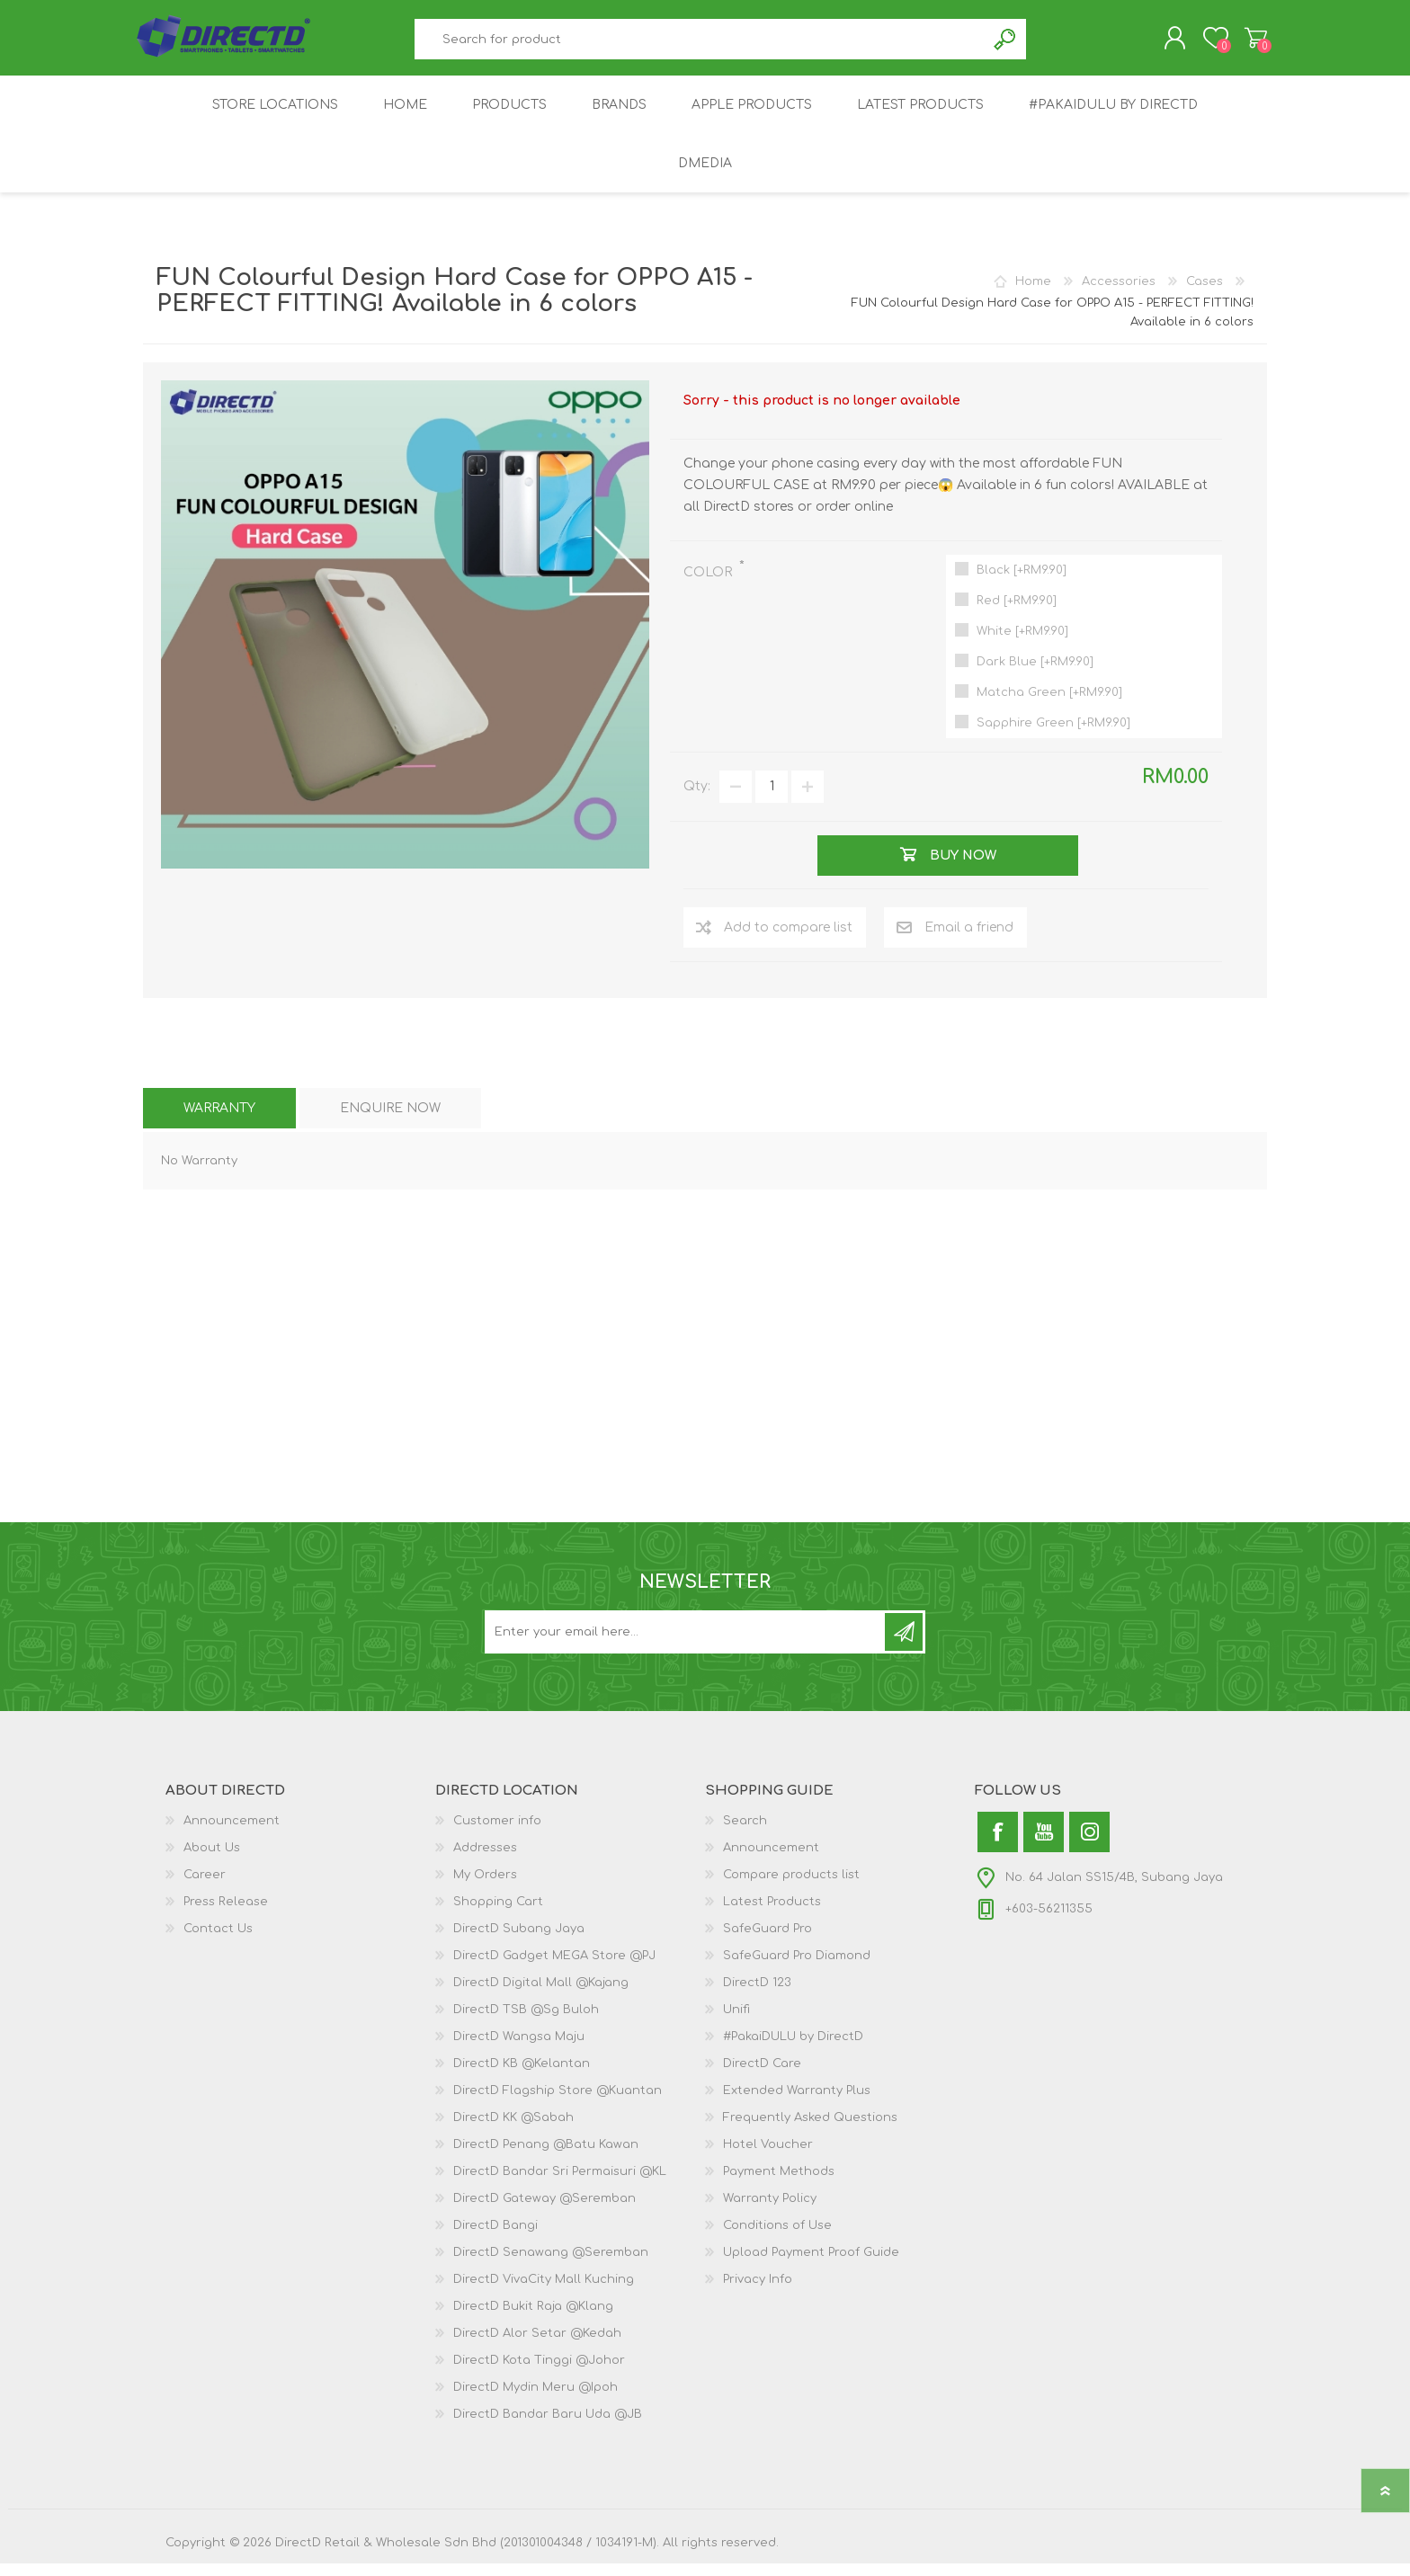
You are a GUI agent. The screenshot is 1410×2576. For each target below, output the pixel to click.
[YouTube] (1043, 1844)
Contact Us (218, 1941)
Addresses (485, 1860)
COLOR (709, 585)
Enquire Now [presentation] (390, 1121)
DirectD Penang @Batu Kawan (545, 2157)
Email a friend (968, 940)
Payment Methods (778, 2184)
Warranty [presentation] (219, 1121)
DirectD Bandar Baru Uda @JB (547, 2426)
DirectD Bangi (495, 2238)
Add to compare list (788, 940)
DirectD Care (762, 2076)
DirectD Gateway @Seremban (544, 2211)
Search (1006, 45)
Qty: (696, 799)
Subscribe (904, 1644)
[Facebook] (997, 1844)
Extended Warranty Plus (796, 2103)
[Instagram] (1089, 1844)
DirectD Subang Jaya (519, 1941)
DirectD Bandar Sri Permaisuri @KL (559, 2184)
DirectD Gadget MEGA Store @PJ (554, 1968)
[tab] (219, 1121)
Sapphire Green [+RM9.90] (1053, 735)
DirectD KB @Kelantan (521, 2076)
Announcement (231, 1833)
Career (204, 1887)
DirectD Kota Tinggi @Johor (539, 2373)
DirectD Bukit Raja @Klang (533, 2319)
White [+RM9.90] (1022, 643)
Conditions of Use (777, 2238)
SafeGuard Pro (767, 1941)
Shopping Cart (1247, 44)
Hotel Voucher (768, 2157)
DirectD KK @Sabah (513, 2130)
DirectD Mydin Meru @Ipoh (535, 2399)
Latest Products (772, 1914)
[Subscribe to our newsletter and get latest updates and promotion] (686, 1644)
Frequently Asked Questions (810, 2130)
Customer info (497, 1833)
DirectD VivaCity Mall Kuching (543, 2292)
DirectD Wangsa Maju (519, 2049)
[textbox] (700, 45)
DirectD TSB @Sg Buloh (526, 2022)
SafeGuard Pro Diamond (796, 1968)
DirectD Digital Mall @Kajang (541, 1995)
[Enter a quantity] (771, 799)
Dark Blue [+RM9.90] (1035, 674)
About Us (211, 1860)
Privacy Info (757, 2292)
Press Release (225, 1914)
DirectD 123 (757, 1995)
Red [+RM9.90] (1017, 613)
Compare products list (791, 1887)
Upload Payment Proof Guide (811, 2265)
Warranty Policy (770, 2211)
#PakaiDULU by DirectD (793, 2049)
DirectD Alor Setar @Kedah (537, 2346)
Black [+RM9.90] (1021, 582)
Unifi (736, 2022)
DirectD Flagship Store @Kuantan (557, 2103)
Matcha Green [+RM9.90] (1049, 705)
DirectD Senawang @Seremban (550, 2265)
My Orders (485, 1887)
